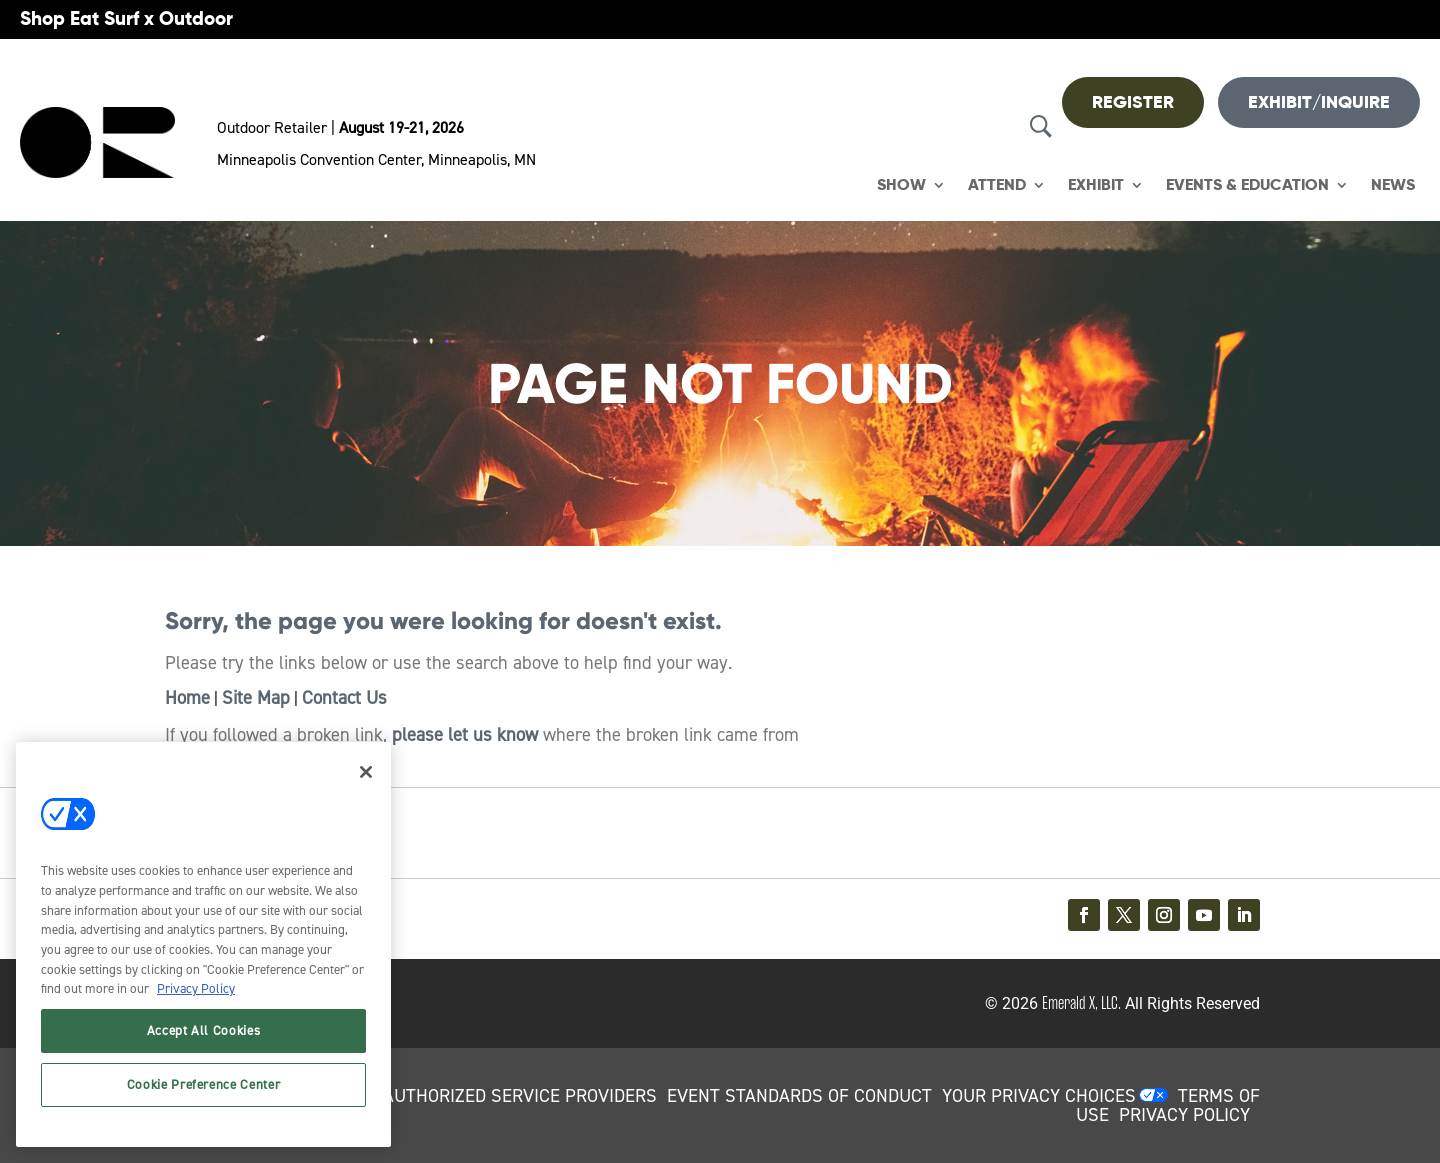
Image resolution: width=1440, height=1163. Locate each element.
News (1393, 185)
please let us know (465, 735)
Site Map (256, 698)
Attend (997, 185)
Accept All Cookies (204, 1030)
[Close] (366, 772)
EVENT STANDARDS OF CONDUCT (799, 1096)
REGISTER (1133, 102)
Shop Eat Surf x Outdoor (126, 18)
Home (187, 698)
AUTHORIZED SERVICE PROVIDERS (520, 1096)
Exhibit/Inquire (1319, 102)
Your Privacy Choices (1039, 1096)
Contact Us (344, 698)
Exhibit (1096, 185)
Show (901, 185)
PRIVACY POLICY (1184, 1115)
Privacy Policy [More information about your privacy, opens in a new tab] (196, 988)
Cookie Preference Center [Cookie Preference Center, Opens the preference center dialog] (204, 1084)
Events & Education (1247, 185)
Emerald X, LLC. (1081, 1003)
